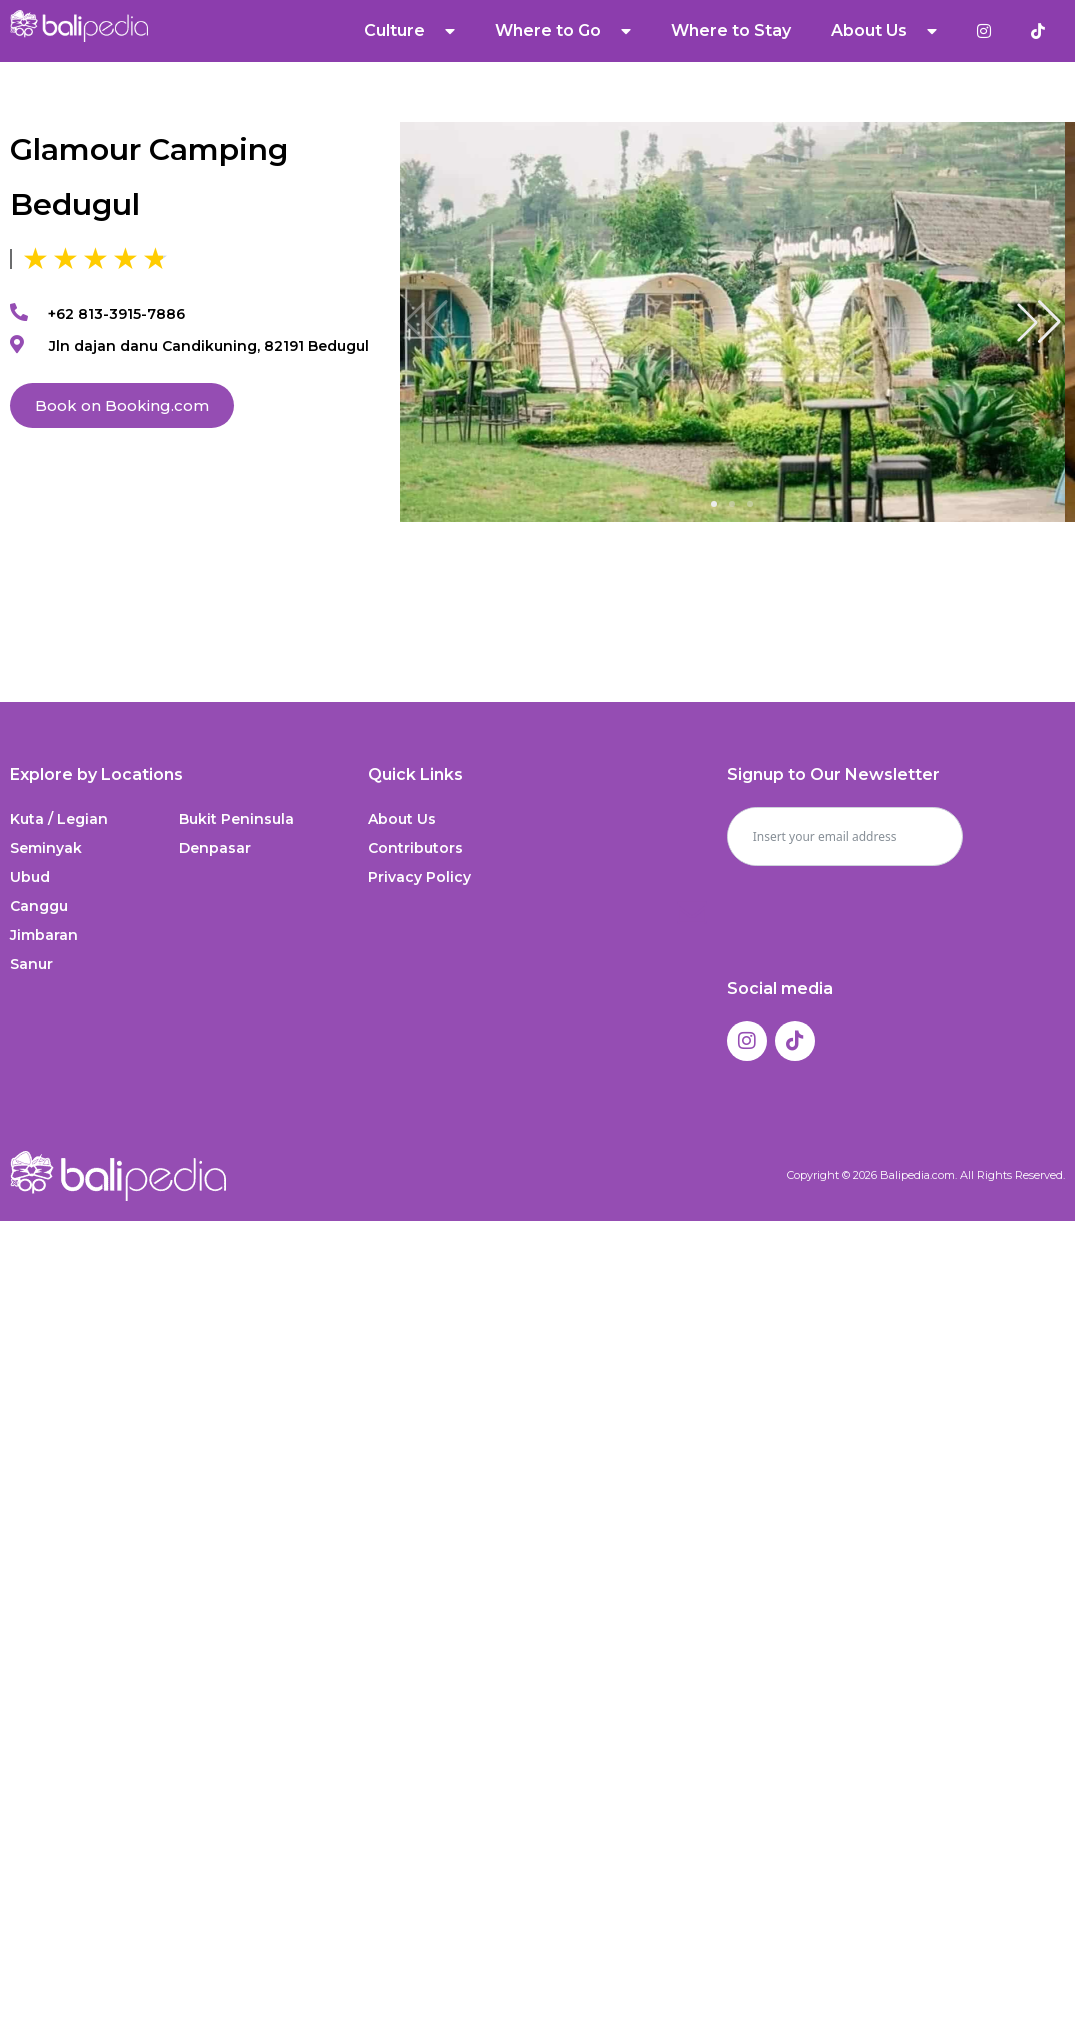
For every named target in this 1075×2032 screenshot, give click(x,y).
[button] (1039, 322)
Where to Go (563, 31)
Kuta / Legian (59, 819)
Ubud (30, 877)
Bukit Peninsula (236, 819)
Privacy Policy (419, 877)
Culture (409, 31)
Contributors (415, 848)
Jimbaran (44, 935)
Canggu (39, 906)
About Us (884, 31)
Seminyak (46, 848)
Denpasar (215, 848)
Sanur (31, 964)
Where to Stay (731, 30)
